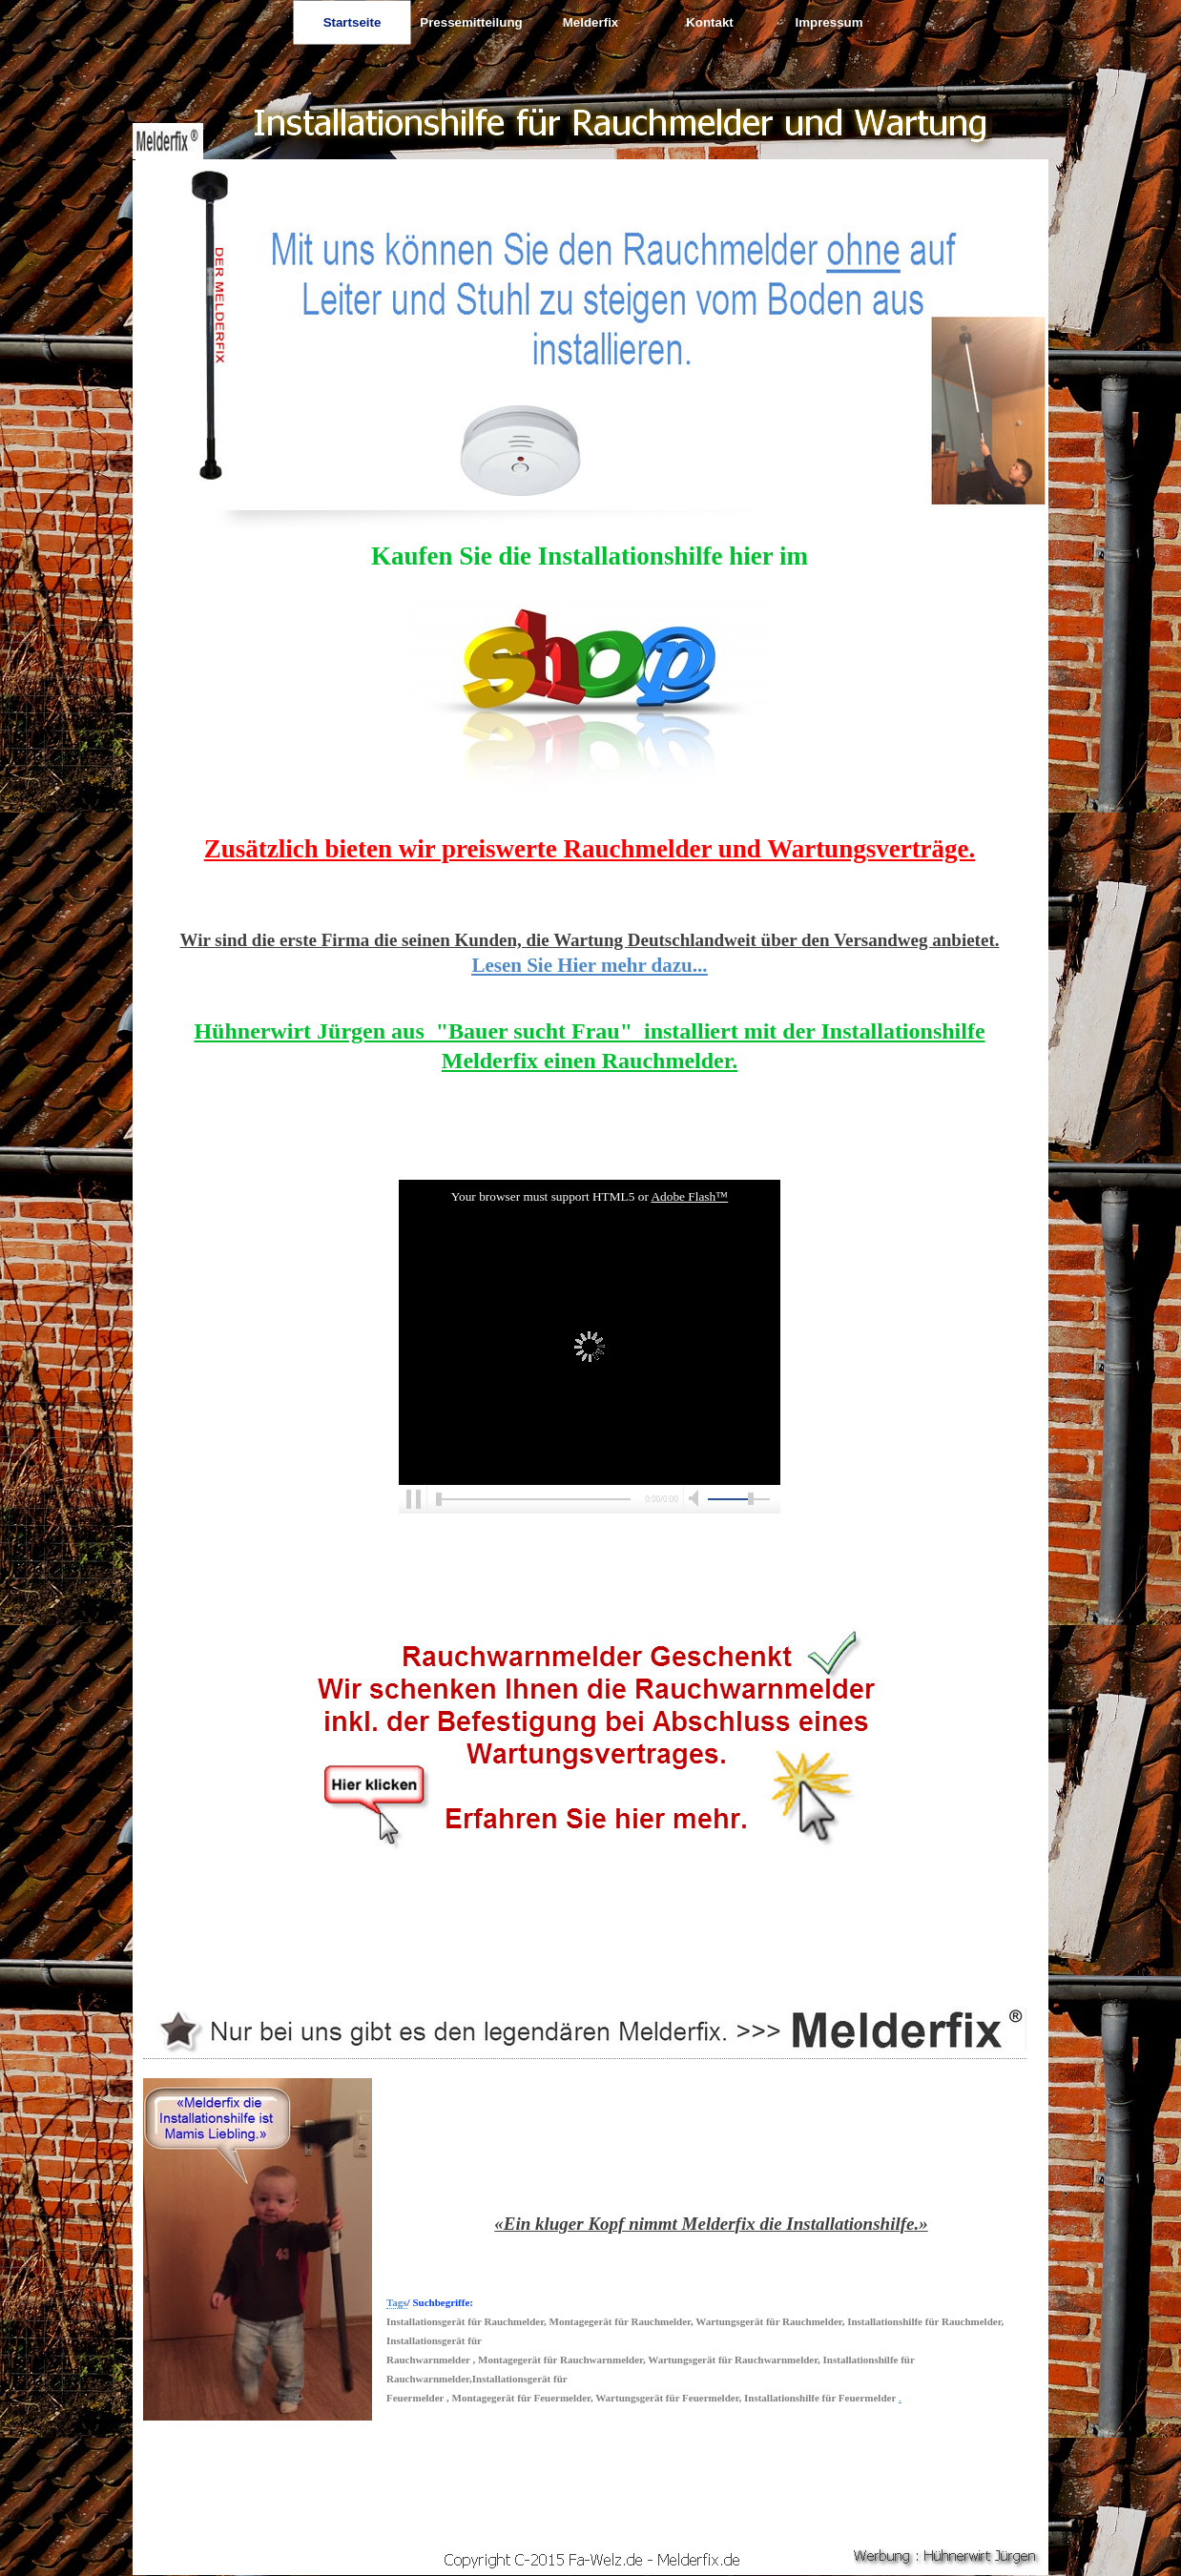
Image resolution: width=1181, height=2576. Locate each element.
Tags (396, 2302)
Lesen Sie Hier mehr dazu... (589, 965)
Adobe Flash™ (689, 1196)
